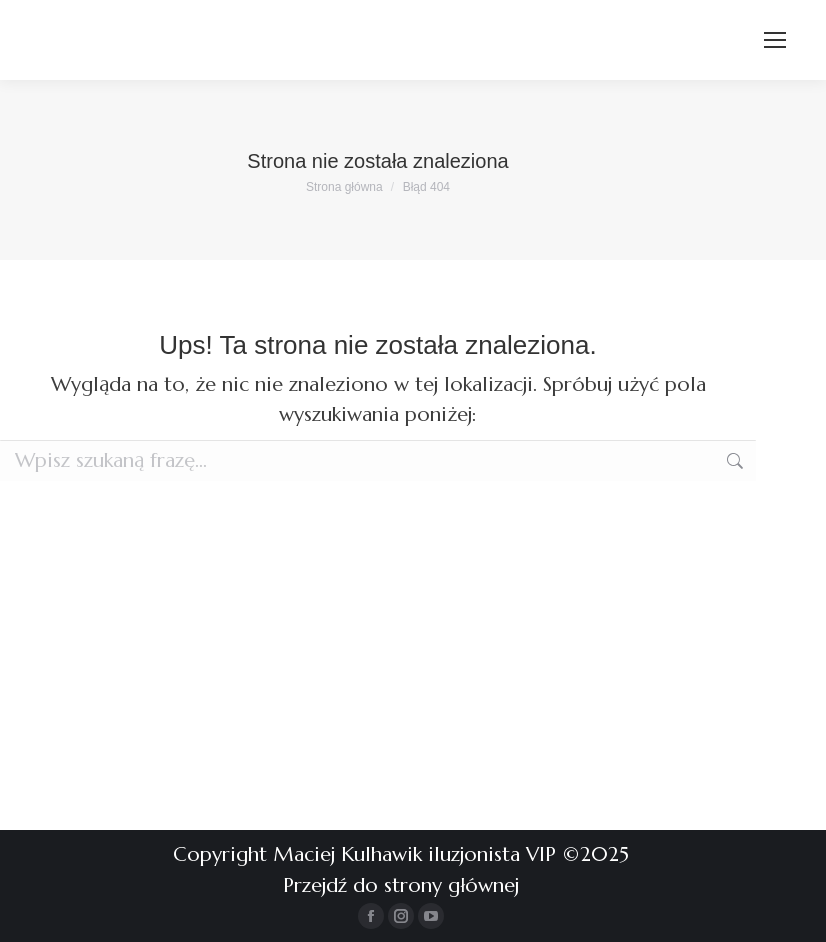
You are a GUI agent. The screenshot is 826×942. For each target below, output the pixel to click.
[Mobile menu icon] (775, 40)
